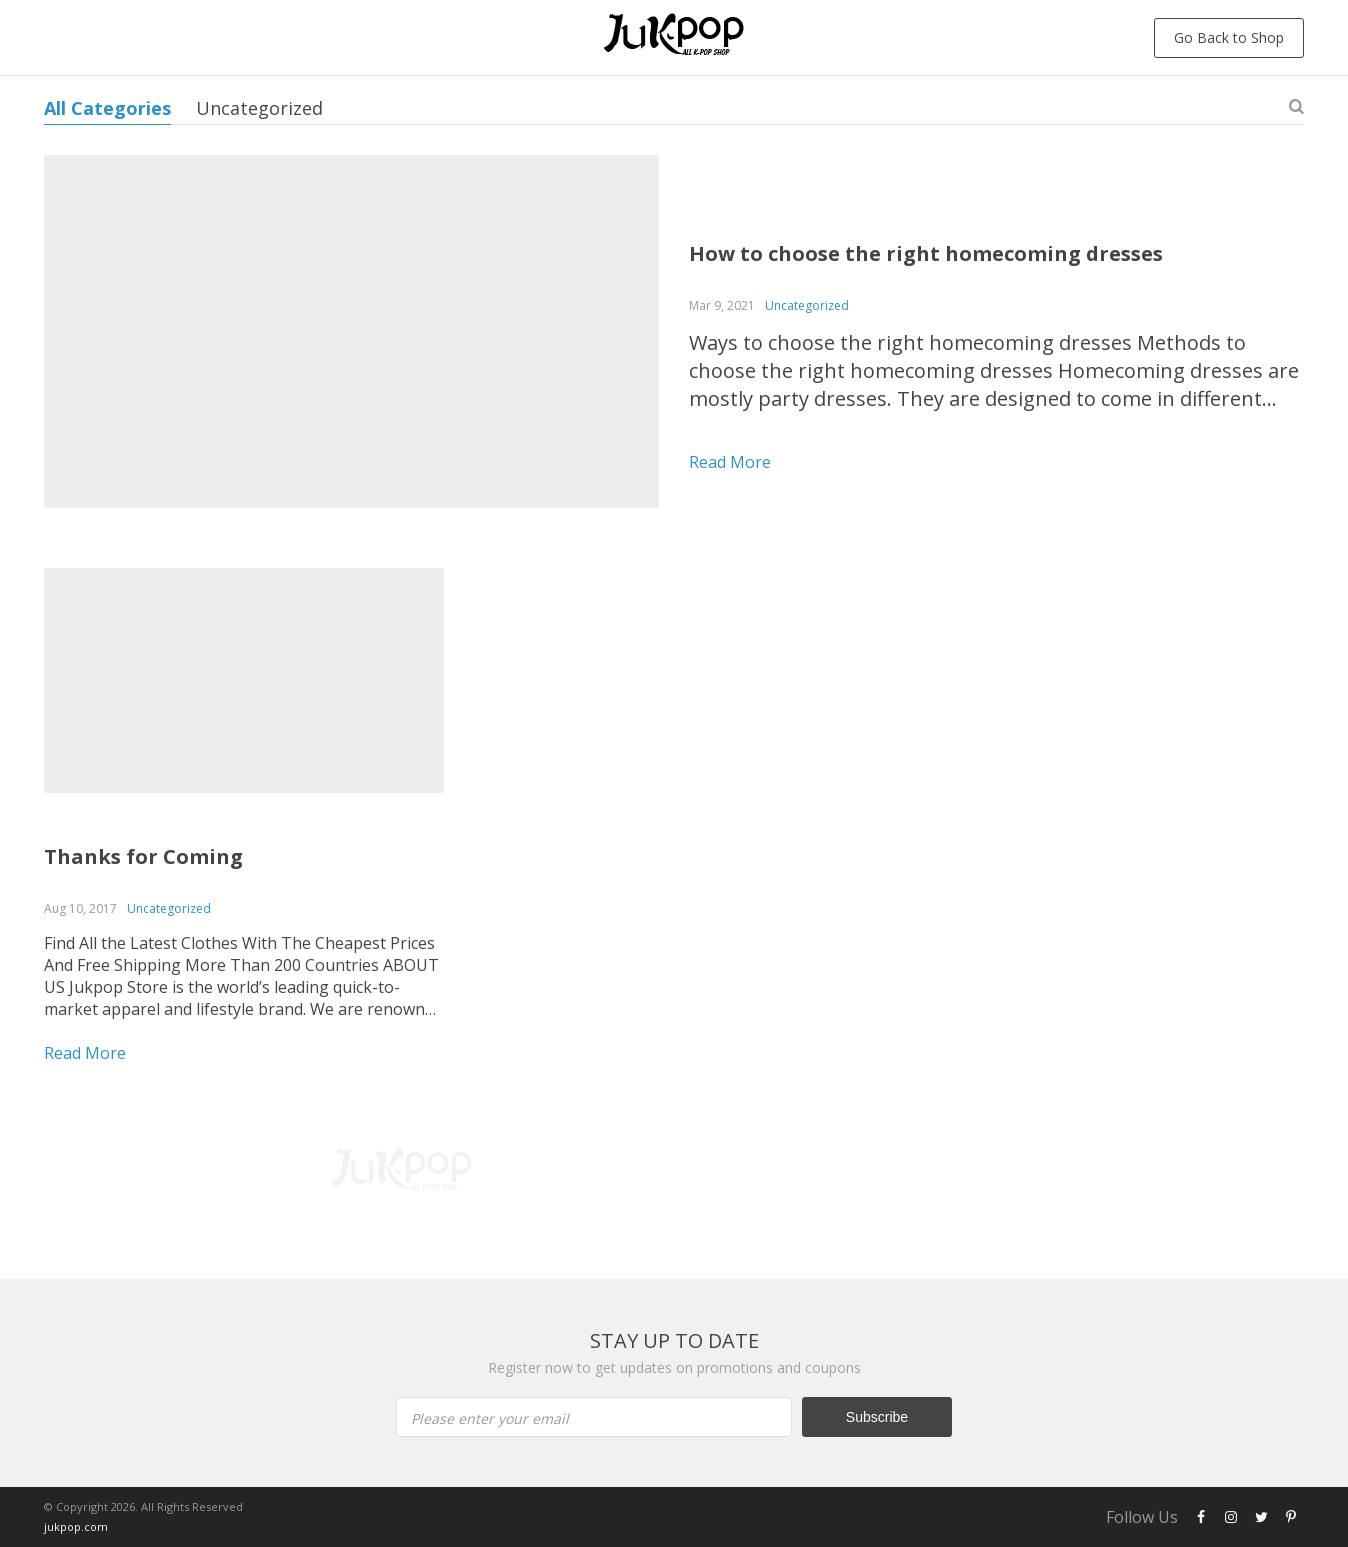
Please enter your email (490, 1418)
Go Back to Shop (1229, 37)
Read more (730, 462)
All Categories (107, 108)
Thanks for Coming (143, 856)
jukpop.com (76, 1526)
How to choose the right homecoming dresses (926, 253)
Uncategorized (259, 108)
